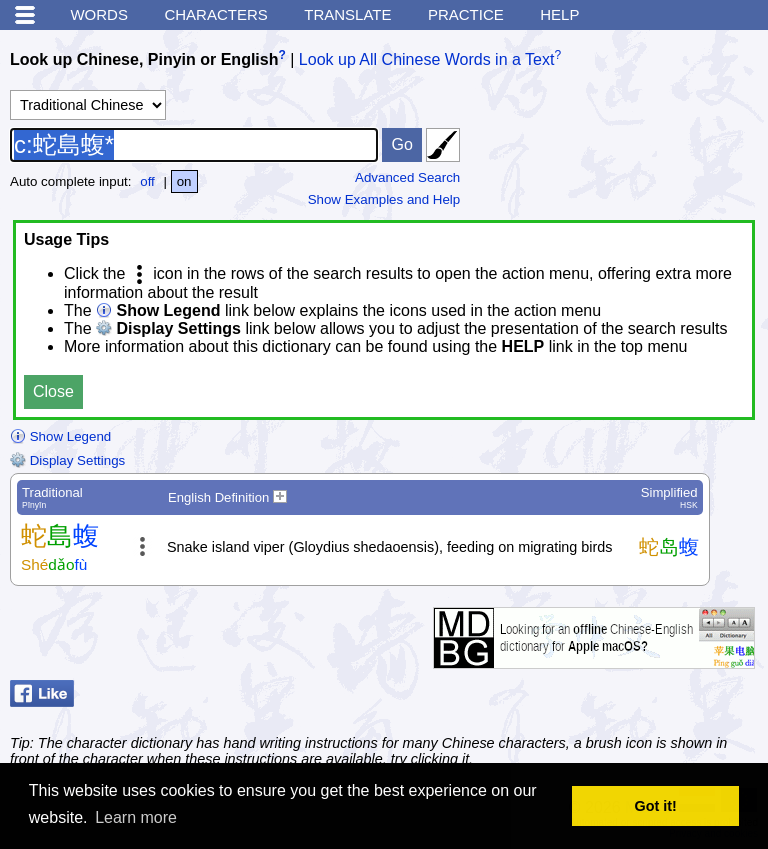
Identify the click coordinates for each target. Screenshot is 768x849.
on (184, 181)
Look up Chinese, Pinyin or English (144, 59)
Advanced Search (407, 177)
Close (53, 391)
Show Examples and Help (384, 199)
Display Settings (67, 460)
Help (559, 14)
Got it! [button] (656, 806)
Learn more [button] (136, 817)
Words (99, 14)
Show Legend (60, 436)
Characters (215, 14)
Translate (347, 14)
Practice (466, 14)
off (147, 181)
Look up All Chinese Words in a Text (427, 59)
